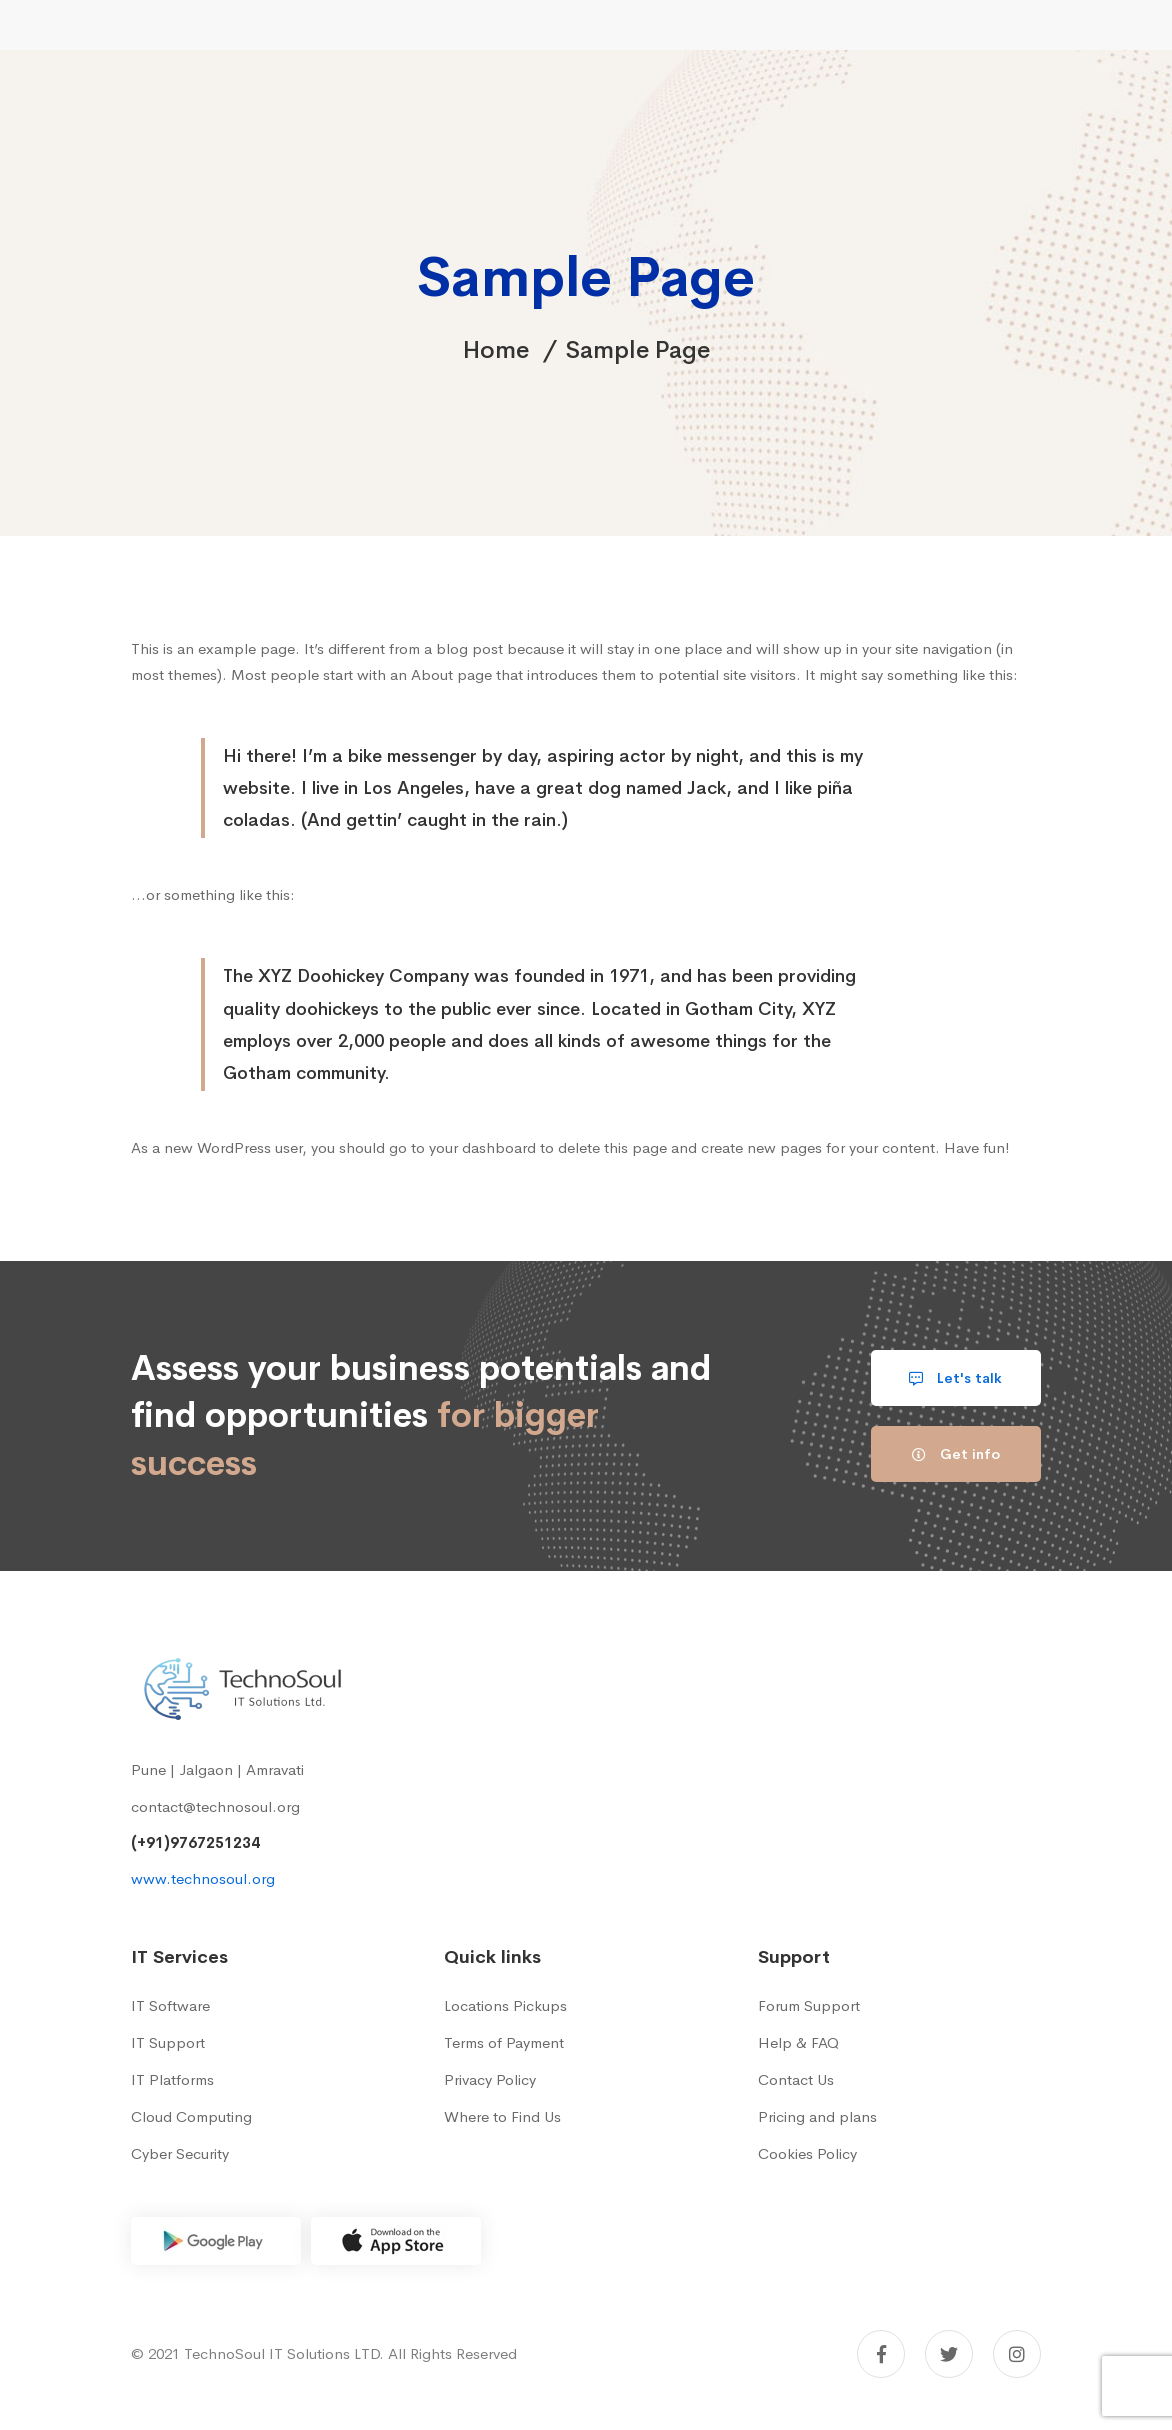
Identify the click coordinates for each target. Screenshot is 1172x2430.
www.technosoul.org (203, 1878)
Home (496, 350)
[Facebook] (881, 2354)
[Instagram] (1017, 2354)
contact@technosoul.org (215, 1806)
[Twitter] (949, 2354)
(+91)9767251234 (195, 1842)
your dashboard (482, 1147)
